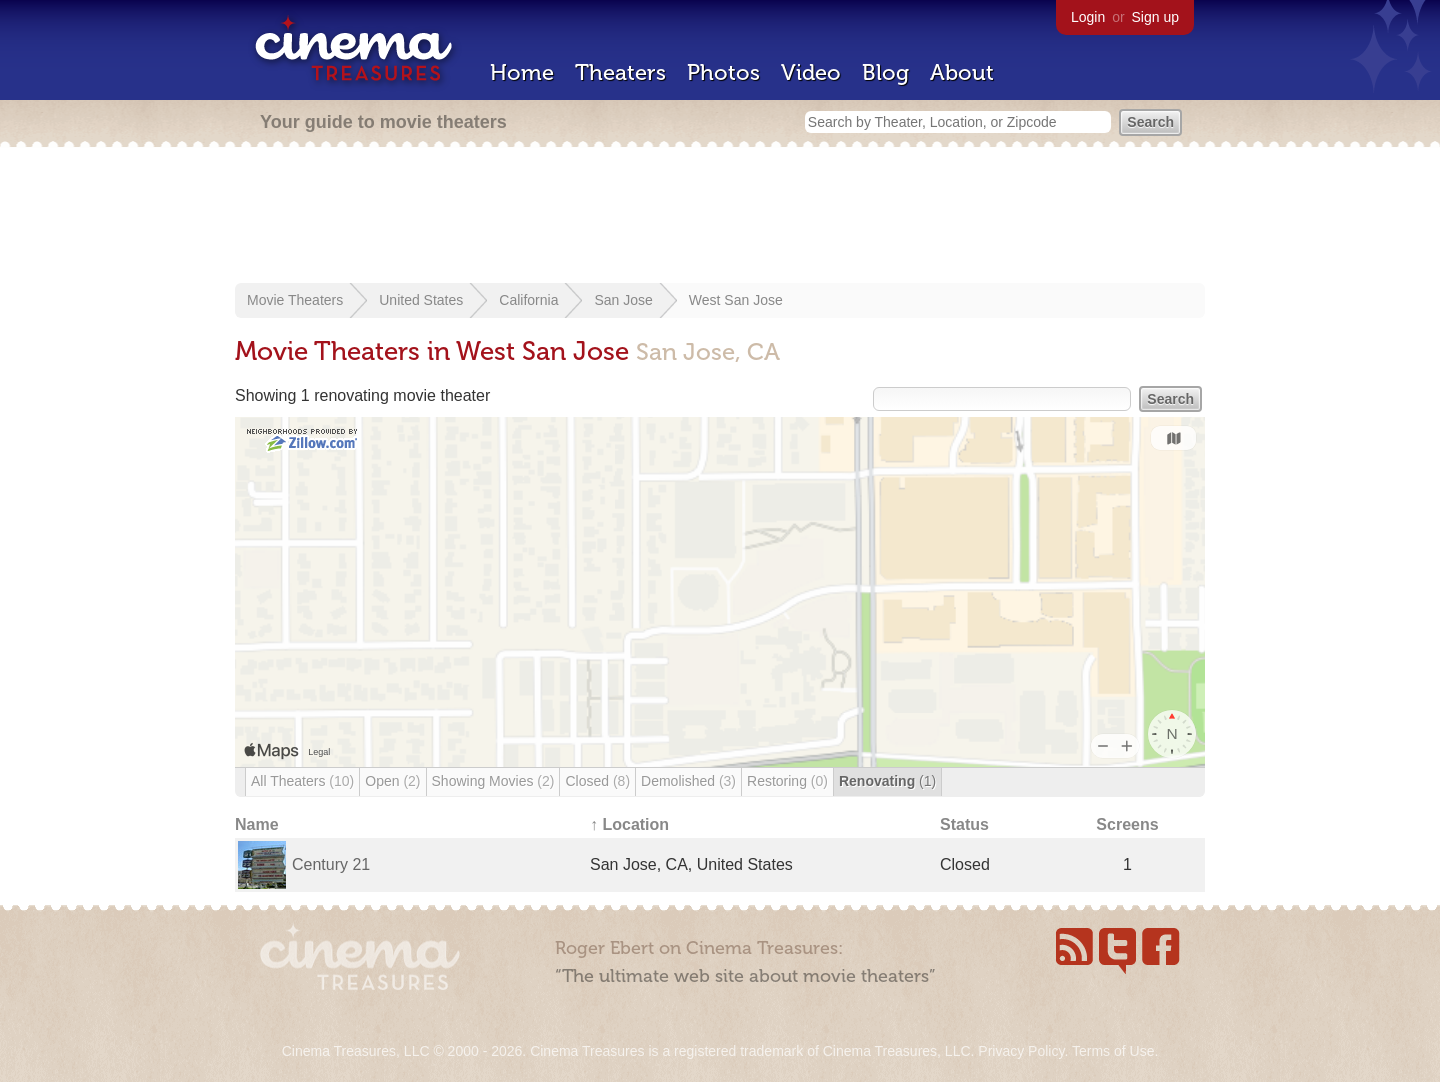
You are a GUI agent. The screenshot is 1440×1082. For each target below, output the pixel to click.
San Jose (623, 300)
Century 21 (331, 864)
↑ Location (629, 824)
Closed (597, 781)
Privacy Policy (1021, 1051)
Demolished (688, 781)
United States (421, 300)
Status (964, 824)
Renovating (887, 781)
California (528, 300)
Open (392, 781)
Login (1088, 17)
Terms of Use (1113, 1051)
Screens (1127, 824)
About (962, 72)
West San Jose (736, 300)
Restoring (787, 781)
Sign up (1155, 17)
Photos (723, 72)
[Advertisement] (720, 217)
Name (257, 824)
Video (811, 72)
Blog (885, 72)
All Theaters (302, 781)
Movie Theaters (295, 300)
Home (522, 72)
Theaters (620, 72)
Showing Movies (493, 781)
